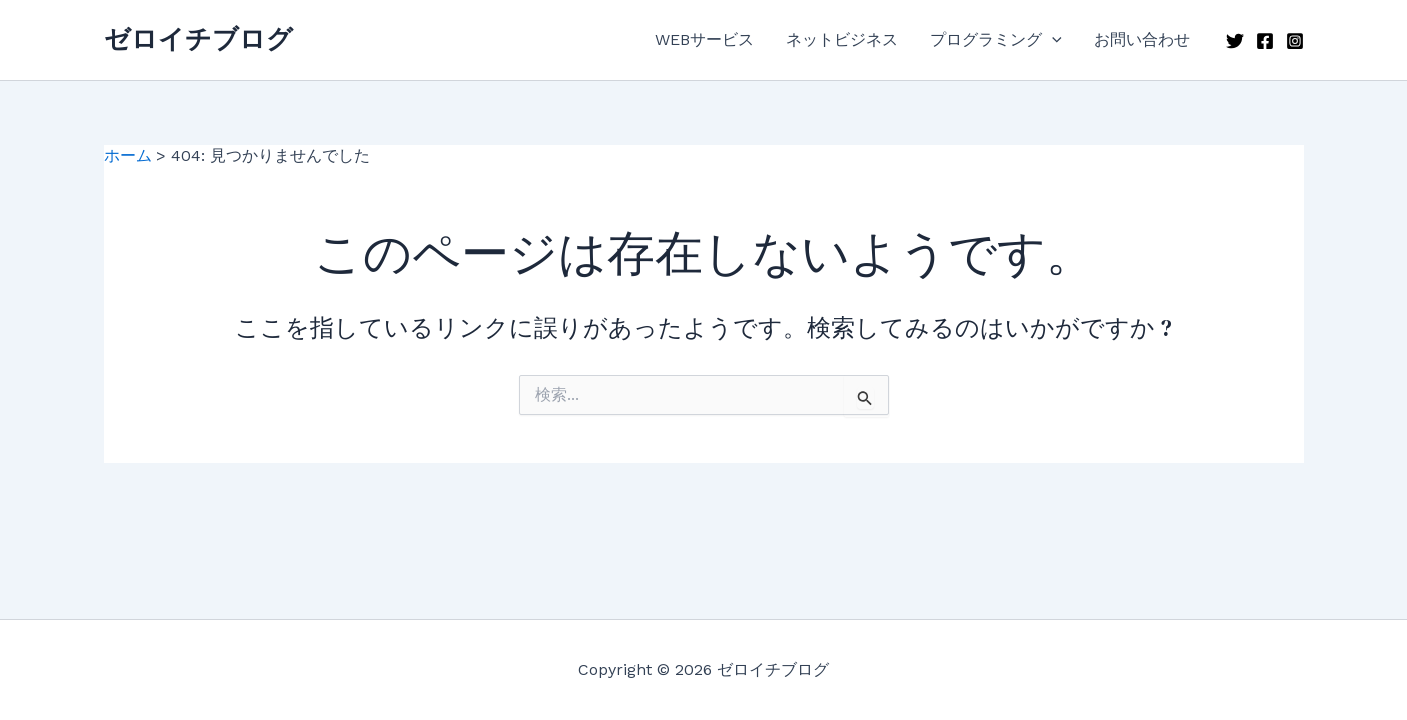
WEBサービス (704, 39)
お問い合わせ (1142, 39)
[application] (1052, 40)
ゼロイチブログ (198, 39)
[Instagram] (1295, 41)
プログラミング (996, 40)
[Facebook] (1265, 41)
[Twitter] (1235, 41)
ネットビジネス (842, 39)
